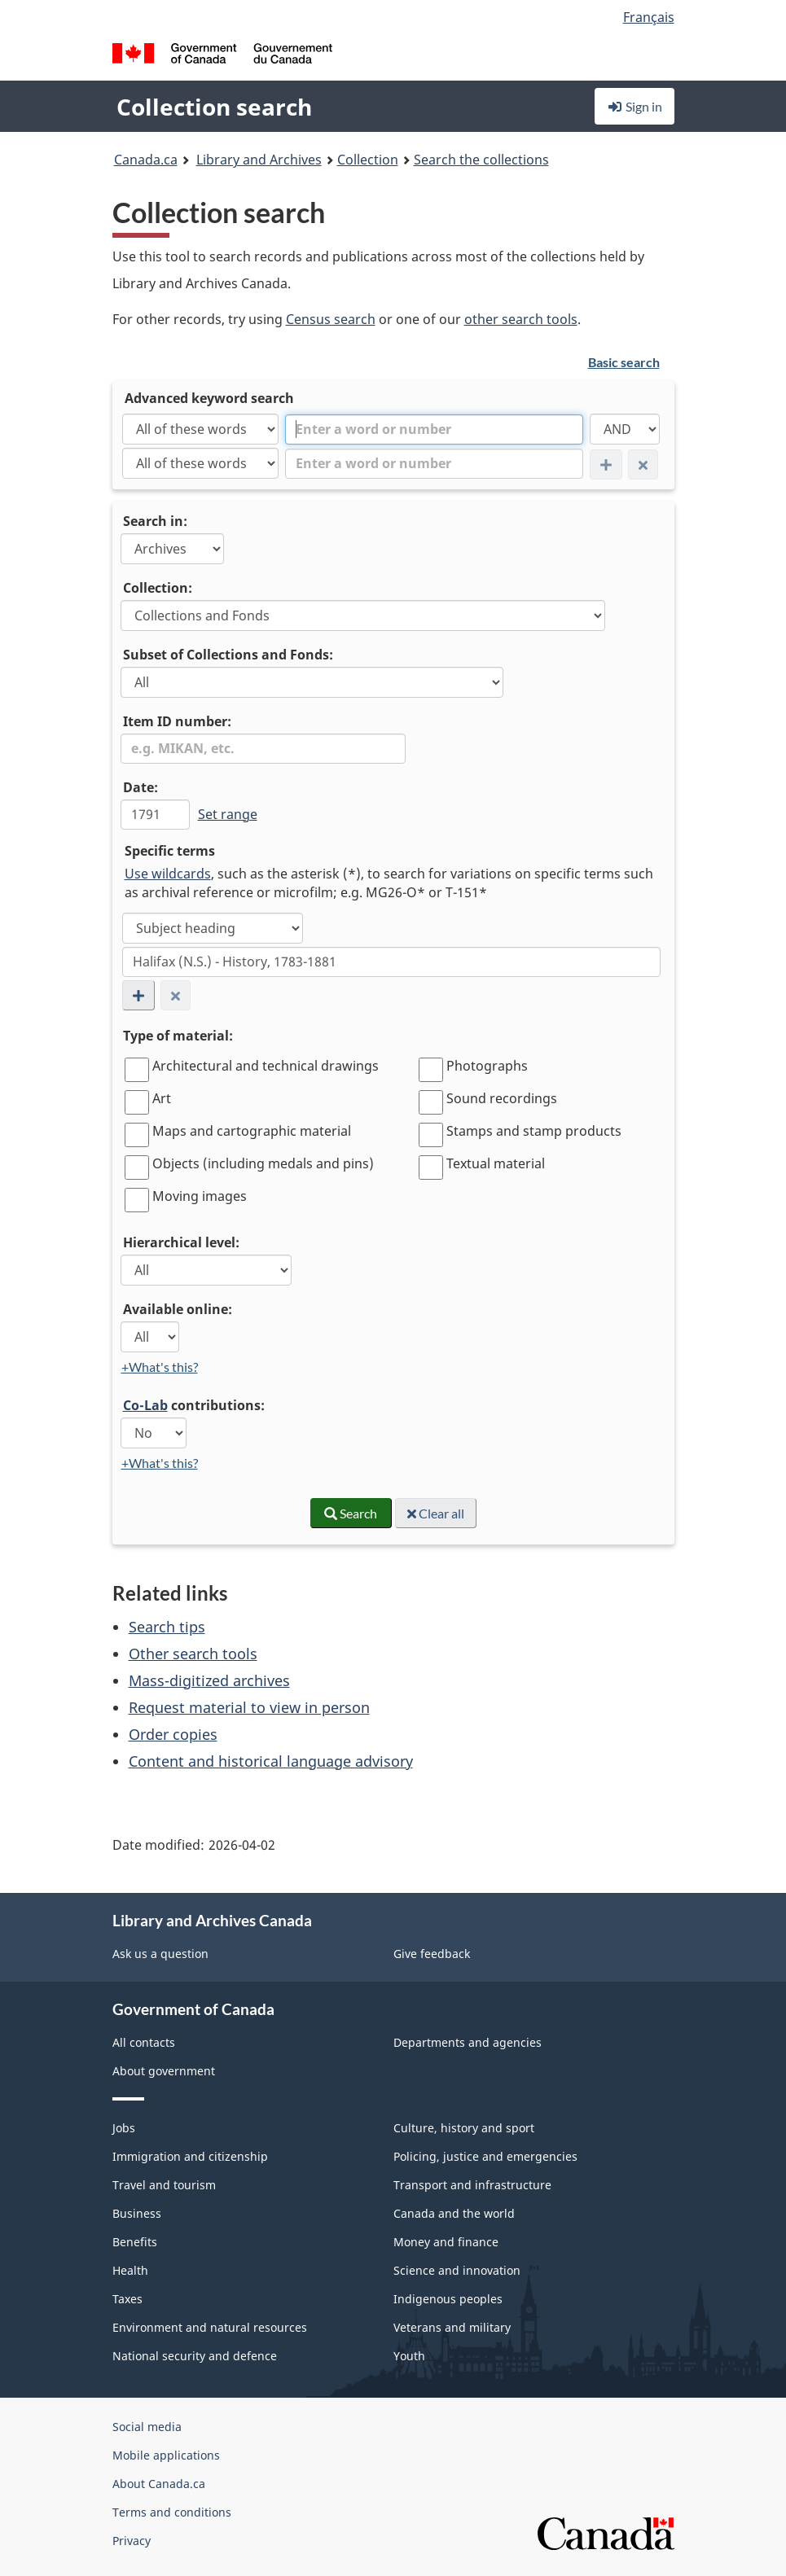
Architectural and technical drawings (265, 1066)
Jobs (123, 2128)
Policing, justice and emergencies (485, 2156)
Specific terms (170, 851)
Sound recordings (501, 1098)
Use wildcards (168, 874)
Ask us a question (160, 1953)
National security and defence (194, 2356)
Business (136, 2213)
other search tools (520, 319)
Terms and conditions (171, 2512)
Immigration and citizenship (190, 2156)
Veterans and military (452, 2327)
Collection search (214, 106)
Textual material (495, 1163)
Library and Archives (259, 160)
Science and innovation (456, 2270)
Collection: (157, 588)
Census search (330, 319)
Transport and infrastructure (472, 2185)
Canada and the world (454, 2213)
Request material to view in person (249, 1707)
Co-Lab (145, 1405)
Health (130, 2270)
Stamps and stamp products (533, 1131)
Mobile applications (166, 2455)
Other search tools (193, 1653)
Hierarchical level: (181, 1242)
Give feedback (431, 1953)
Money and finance (445, 2242)
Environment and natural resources (209, 2327)
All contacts (143, 2042)
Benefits (134, 2242)
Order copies (173, 1734)
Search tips (167, 1626)
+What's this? (159, 1366)
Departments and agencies (467, 2042)
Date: (140, 787)
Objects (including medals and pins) (263, 1163)
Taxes (127, 2299)
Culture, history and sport (463, 2128)
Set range (227, 814)
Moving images (199, 1196)
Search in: (155, 521)
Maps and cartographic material (251, 1131)
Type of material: (178, 1036)
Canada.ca (146, 160)
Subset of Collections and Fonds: (228, 655)
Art (161, 1098)
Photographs (487, 1066)
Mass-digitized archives (209, 1680)
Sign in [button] (634, 106)
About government (163, 2071)
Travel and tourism (164, 2185)
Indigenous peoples (448, 2299)
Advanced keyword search (209, 398)
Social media (147, 2426)
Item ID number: (177, 721)
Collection (367, 160)
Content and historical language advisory (271, 1761)
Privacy (131, 2540)
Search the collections (481, 160)
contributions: (194, 1405)
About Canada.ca (158, 2483)
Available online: (177, 1309)
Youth (409, 2356)
